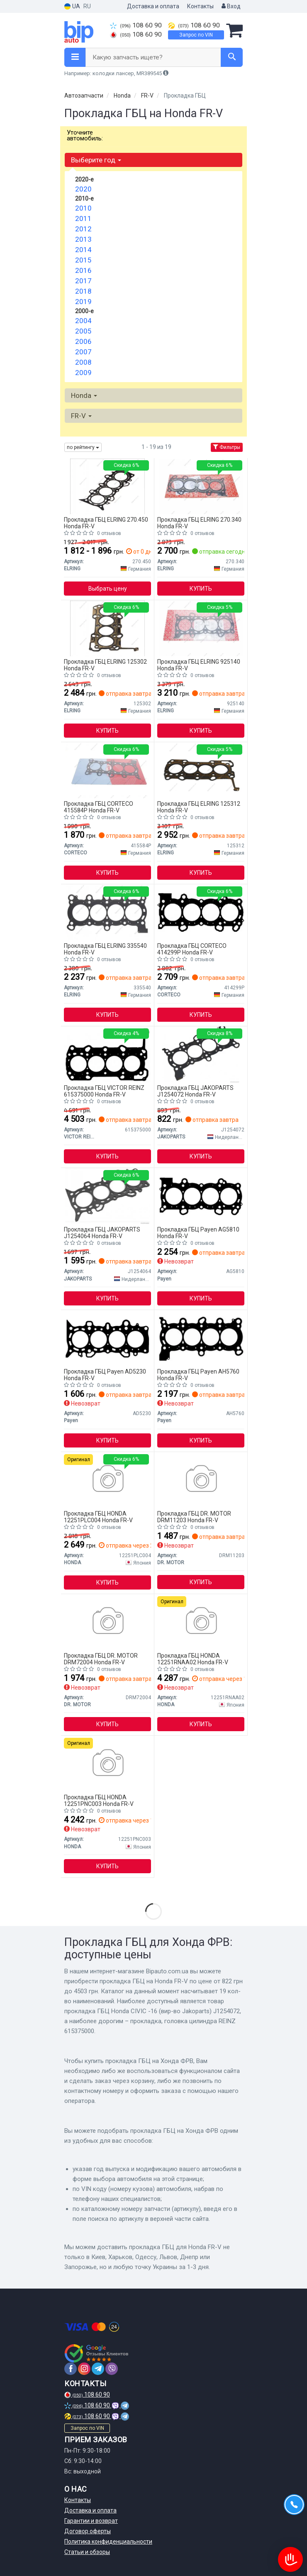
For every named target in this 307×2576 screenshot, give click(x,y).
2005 (83, 331)
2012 (83, 229)
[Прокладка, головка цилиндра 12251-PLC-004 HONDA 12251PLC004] (107, 1480)
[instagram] (84, 2369)
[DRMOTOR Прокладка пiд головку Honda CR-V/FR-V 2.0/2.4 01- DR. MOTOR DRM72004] (107, 1622)
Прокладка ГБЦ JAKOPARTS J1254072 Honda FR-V (195, 1090)
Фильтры (226, 447)
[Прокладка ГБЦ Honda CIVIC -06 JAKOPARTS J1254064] (107, 1195)
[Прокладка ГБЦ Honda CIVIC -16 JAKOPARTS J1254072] (201, 1054)
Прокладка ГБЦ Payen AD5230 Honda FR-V (105, 1374)
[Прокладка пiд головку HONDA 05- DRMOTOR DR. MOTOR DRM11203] (201, 1480)
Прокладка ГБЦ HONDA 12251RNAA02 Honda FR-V (192, 1658)
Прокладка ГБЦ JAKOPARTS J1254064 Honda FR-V (102, 1232)
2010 (83, 208)
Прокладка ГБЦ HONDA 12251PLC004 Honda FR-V (98, 1516)
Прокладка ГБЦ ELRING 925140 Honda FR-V (198, 664)
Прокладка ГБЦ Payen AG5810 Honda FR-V (198, 1232)
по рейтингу (83, 447)
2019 (83, 301)
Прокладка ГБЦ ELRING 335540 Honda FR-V (105, 948)
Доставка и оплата (153, 6)
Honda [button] (84, 395)
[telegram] (98, 2369)
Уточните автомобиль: (85, 135)
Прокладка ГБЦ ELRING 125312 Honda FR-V (198, 806)
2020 (83, 189)
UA (72, 6)
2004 (83, 320)
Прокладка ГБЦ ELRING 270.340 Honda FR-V (199, 522)
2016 (83, 270)
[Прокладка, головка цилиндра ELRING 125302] (107, 628)
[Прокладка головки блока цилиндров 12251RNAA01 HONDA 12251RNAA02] (201, 1622)
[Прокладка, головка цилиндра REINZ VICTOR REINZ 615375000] (107, 1054)
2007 (83, 352)
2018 (83, 291)
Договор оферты (87, 2531)
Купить (201, 588)
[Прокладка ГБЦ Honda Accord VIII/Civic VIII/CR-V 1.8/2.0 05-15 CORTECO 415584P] (107, 770)
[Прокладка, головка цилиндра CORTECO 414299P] (200, 912)
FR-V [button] (81, 416)
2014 (83, 249)
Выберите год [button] (96, 160)
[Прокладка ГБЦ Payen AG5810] (201, 1195)
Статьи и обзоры (87, 2552)
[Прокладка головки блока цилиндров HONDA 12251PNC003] (107, 1763)
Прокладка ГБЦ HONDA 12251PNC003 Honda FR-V (99, 1800)
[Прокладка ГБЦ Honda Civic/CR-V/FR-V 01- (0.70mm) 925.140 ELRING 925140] (201, 628)
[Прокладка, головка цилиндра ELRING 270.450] (107, 486)
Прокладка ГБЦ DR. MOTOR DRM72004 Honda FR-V (101, 1658)
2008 (83, 362)
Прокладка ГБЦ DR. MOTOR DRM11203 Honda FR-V (194, 1516)
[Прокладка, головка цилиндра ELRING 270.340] (201, 486)
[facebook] (70, 2369)
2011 (83, 218)
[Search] (232, 57)
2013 (83, 239)
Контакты (200, 6)
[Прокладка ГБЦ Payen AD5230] (108, 1338)
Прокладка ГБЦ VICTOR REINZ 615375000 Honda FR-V (104, 1090)
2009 (83, 372)
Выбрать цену (107, 588)
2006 (83, 341)
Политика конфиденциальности (108, 2541)
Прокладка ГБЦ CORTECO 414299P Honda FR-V (192, 948)
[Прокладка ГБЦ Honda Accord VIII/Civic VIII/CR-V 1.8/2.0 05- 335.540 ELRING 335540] (108, 912)
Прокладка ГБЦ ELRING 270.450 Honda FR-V (106, 522)
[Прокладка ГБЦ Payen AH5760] (200, 1338)
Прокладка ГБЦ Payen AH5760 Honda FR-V (198, 1374)
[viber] (111, 2369)
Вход (231, 6)
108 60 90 (136, 25)
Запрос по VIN (196, 35)
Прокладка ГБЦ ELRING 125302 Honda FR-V (105, 664)
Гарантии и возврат (91, 2520)
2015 (83, 260)
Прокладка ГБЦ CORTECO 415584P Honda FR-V (98, 806)
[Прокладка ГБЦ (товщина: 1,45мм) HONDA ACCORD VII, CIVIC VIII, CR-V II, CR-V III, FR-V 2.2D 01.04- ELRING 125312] (201, 770)
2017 (83, 281)
